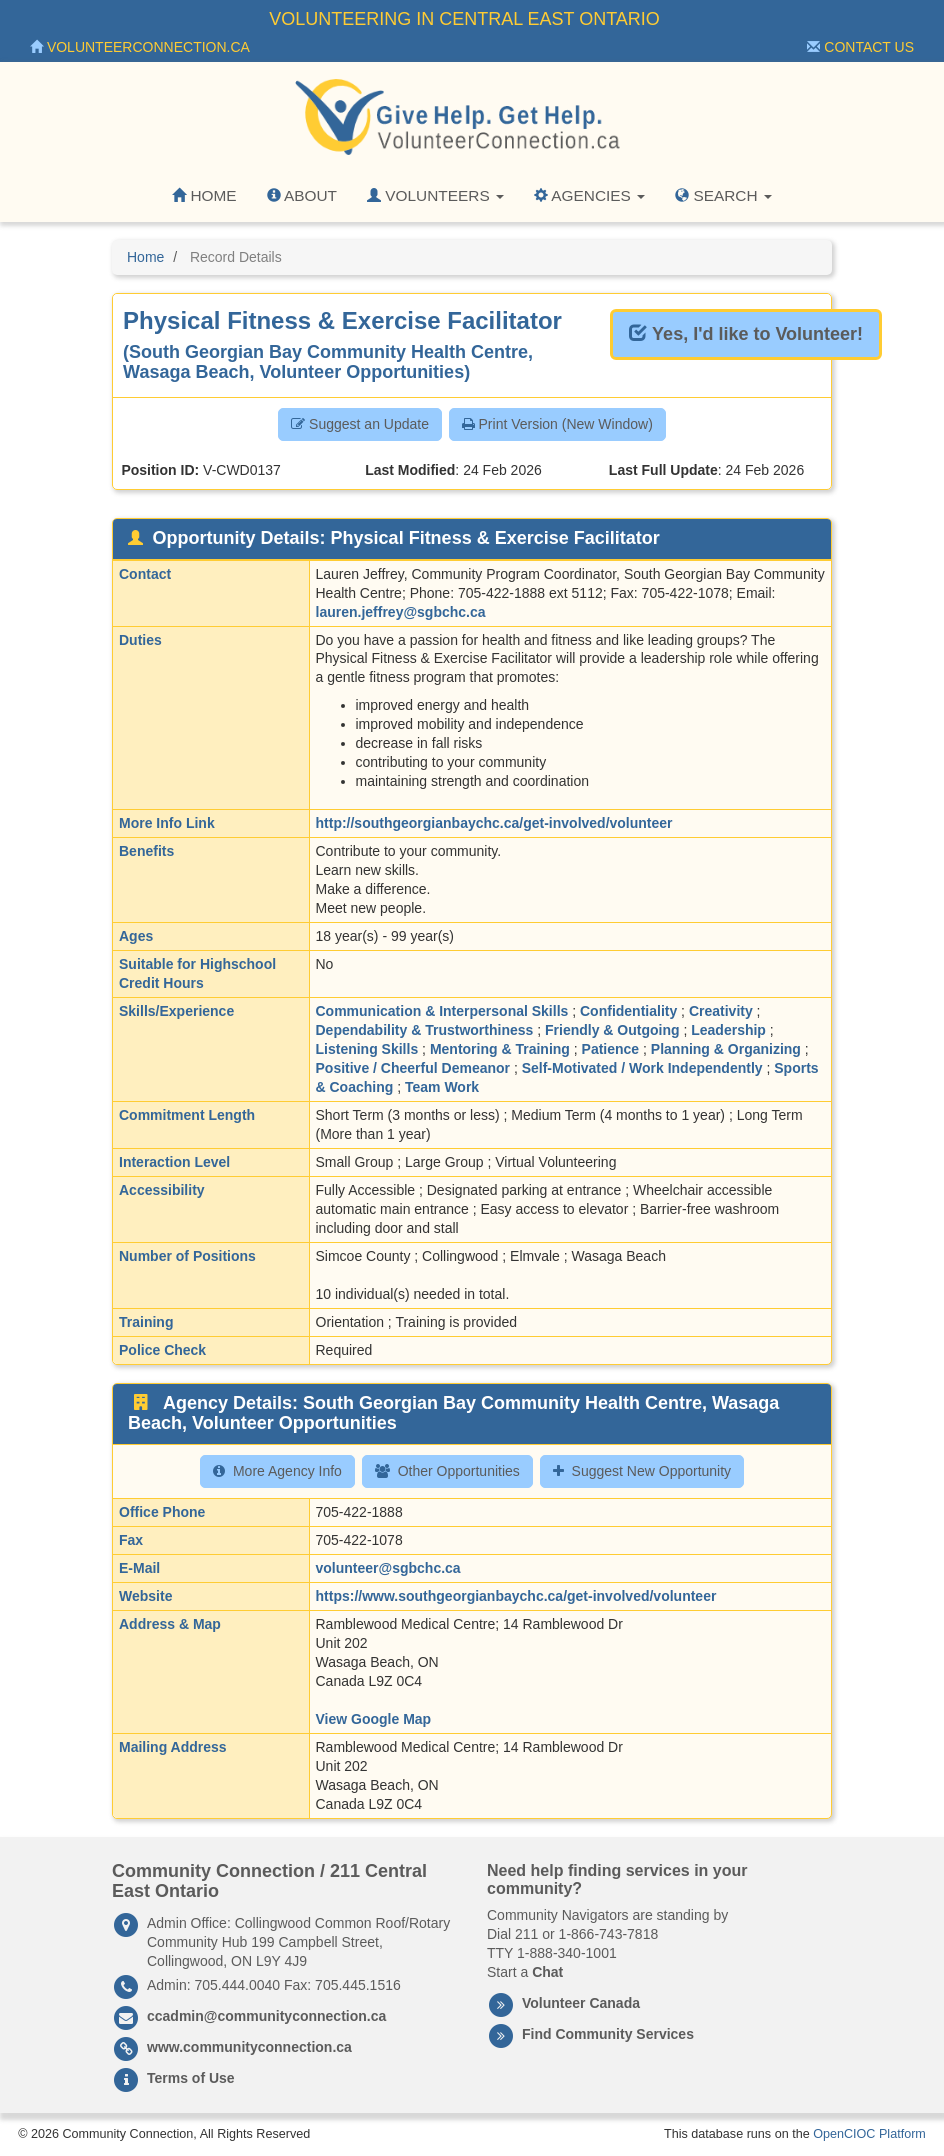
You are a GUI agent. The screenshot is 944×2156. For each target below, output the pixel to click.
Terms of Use (191, 2078)
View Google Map (374, 1719)
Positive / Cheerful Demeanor (413, 1068)
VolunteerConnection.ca (140, 47)
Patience (611, 1049)
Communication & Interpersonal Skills (442, 1011)
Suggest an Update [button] (360, 424)
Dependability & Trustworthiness (425, 1030)
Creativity (721, 1011)
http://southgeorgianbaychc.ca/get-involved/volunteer (494, 823)
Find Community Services (608, 2034)
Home (204, 195)
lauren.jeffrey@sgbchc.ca (401, 612)
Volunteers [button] (435, 195)
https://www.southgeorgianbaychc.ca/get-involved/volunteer (516, 1596)
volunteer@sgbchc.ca (388, 1568)
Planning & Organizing (726, 1049)
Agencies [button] (589, 195)
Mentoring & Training (500, 1049)
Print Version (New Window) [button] (557, 424)
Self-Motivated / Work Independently (642, 1068)
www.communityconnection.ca (249, 2047)
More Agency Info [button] (277, 1471)
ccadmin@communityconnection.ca (266, 2016)
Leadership (728, 1030)
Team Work (442, 1087)
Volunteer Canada (581, 2003)
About (302, 195)
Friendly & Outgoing (612, 1030)
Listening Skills (367, 1049)
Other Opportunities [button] (447, 1471)
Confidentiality (628, 1011)
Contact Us (860, 47)
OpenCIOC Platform (869, 2134)
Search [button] (723, 195)
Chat (547, 1972)
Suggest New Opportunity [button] (642, 1471)
